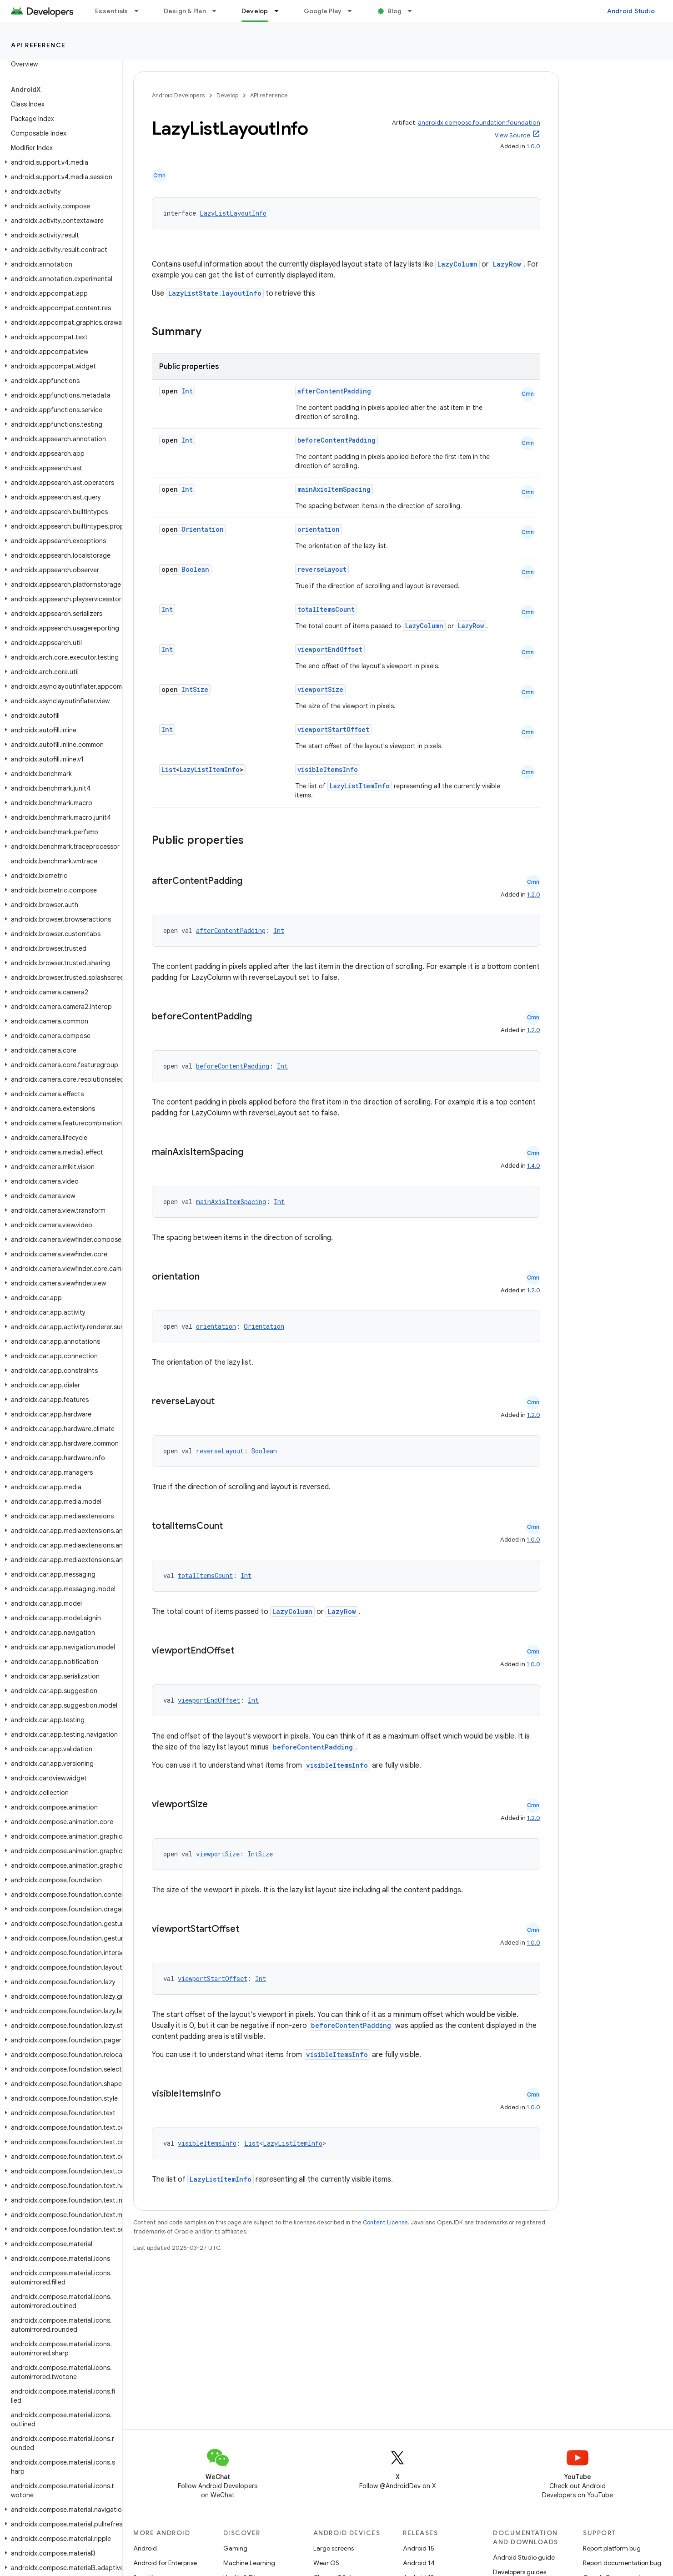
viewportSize (320, 689)
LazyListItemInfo (210, 769)
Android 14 (419, 2563)
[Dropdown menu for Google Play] (354, 11)
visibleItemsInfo (327, 769)
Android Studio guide (524, 2557)
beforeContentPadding (336, 440)
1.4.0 (533, 1166)
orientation (318, 529)
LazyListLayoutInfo (233, 213)
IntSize (194, 689)
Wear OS (326, 2563)
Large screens (333, 2548)
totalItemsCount (326, 609)
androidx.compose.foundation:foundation (479, 122)
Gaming (235, 2548)
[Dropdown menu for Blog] (414, 11)
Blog (394, 11)
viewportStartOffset (333, 729)
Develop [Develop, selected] (254, 11)
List (168, 769)
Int (187, 391)
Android (145, 2548)
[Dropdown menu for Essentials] (140, 11)
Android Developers (178, 95)
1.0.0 (533, 146)
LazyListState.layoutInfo (214, 293)
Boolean (195, 569)
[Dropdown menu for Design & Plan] (218, 11)
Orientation (202, 529)
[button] (59, 162)
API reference (38, 45)
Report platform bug (612, 2548)
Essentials (111, 11)
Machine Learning (249, 2563)
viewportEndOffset (329, 649)
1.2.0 (533, 894)
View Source (512, 135)
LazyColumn (457, 264)
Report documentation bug (622, 2563)
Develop (227, 95)
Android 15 (418, 2548)
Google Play (323, 11)
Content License (385, 2222)
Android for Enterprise (165, 2563)
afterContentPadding (334, 391)
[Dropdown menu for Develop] (280, 11)
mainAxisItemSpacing (334, 489)
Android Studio (631, 11)
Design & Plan (185, 11)
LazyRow (507, 264)
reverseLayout (322, 569)
